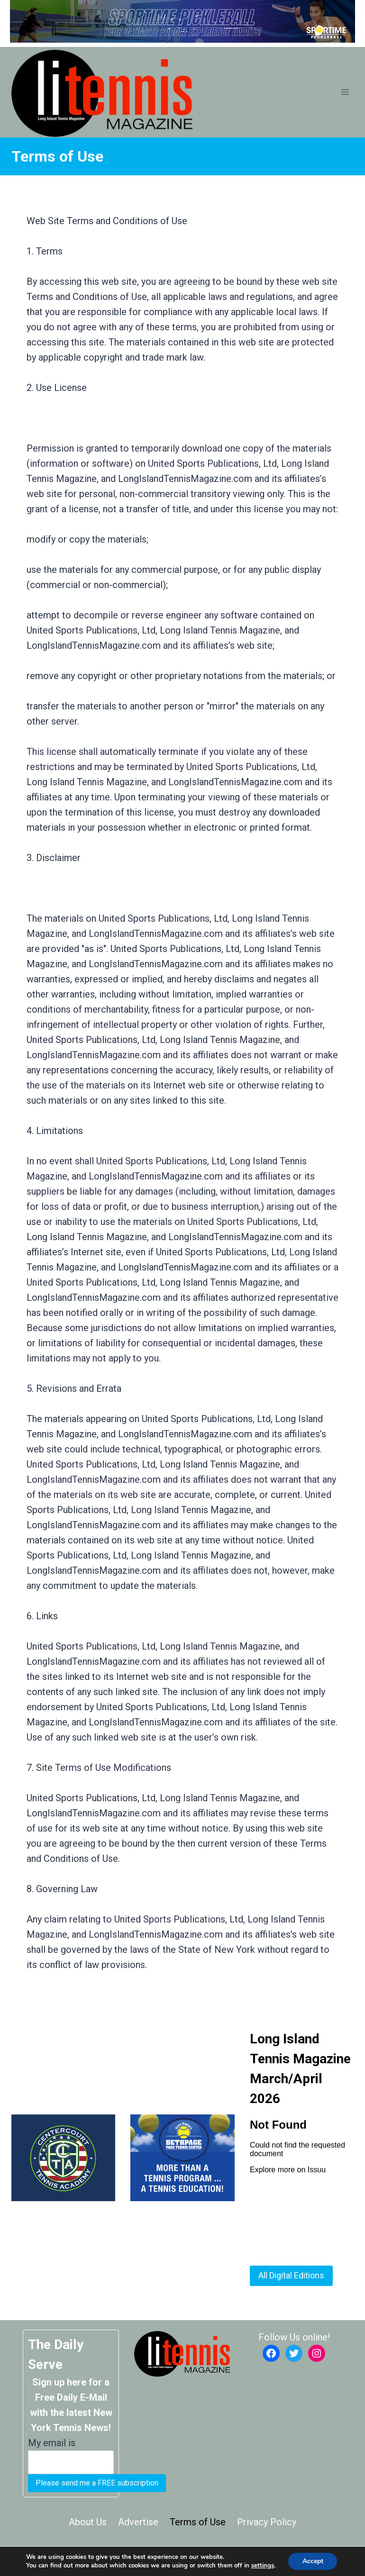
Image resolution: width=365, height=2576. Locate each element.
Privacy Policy (266, 2522)
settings (262, 2565)
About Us (88, 2522)
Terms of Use (198, 2522)
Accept (312, 2561)
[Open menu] (345, 92)
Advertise (138, 2522)
